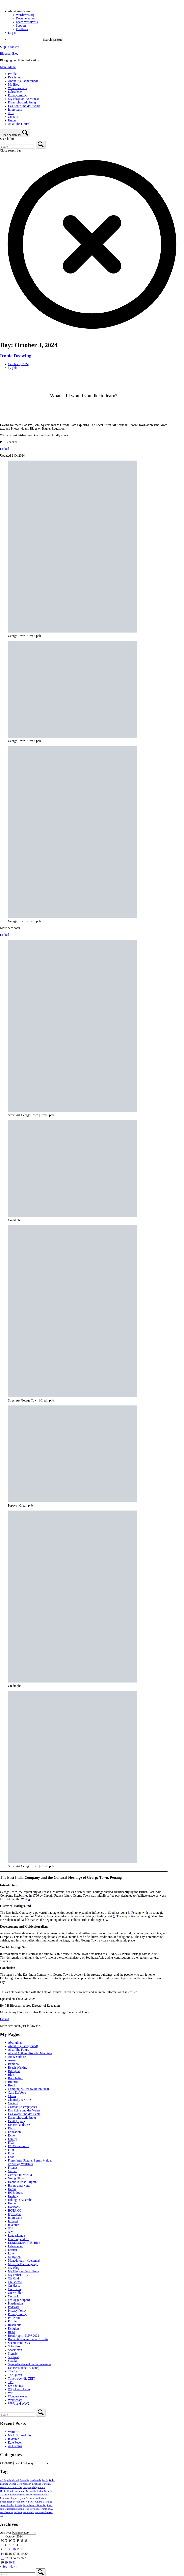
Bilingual (14, 2071)
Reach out (14, 77)
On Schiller (15, 2292)
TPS (10, 2382)
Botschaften (15, 2078)
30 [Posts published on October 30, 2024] (10, 2562)
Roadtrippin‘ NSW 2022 (23, 2335)
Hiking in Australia (20, 2199)
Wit (10, 2392)
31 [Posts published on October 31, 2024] (14, 2562)
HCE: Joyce (15, 2192)
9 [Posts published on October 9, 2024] (9, 2549)
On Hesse (14, 2285)
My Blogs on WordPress (23, 98)
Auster (12, 2060)
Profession (14, 2317)
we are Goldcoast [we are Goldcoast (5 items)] (44, 2512)
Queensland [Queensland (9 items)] (10, 2508)
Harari (12, 2189)
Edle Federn (15, 2442)
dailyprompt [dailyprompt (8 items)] (38, 2487)
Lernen (12, 2249)
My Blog (13, 84)
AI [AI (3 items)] (1, 2480)
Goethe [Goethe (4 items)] (14, 2494)
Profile (12, 73)
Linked (4, 448)
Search (47, 39)
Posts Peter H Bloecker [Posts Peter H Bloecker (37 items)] (34, 2505)
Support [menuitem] (21, 25)
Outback (13, 2296)
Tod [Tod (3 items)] (27, 2508)
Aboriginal (15, 2042)
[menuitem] (96, 11)
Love (11, 2253)
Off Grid (13, 2278)
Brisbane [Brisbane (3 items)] (36, 2483)
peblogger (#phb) (19, 2300)
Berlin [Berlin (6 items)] (45, 2480)
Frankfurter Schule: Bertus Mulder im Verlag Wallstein (30, 2162)
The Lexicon (16, 2371)
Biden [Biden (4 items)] (52, 2480)
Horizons (14, 2207)
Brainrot (13, 2081)
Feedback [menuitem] (22, 29)
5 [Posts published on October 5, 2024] (21, 2545)
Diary (11, 2128)
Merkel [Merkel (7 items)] (16, 2501)
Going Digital (16, 2178)
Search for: (7, 138)
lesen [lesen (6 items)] (9, 2501)
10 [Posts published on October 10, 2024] (14, 2549)
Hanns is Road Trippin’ (23, 2182)
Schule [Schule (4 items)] (20, 2508)
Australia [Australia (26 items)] (24, 2480)
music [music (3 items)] (24, 2501)
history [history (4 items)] (29, 2494)
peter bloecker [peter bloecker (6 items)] (7, 2505)
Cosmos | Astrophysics (22, 2107)
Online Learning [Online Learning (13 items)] (43, 2501)
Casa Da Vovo (17, 2092)
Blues (11, 2074)
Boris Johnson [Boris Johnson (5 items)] (24, 2483)
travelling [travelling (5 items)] (34, 2508)
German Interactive (20, 2174)
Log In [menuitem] (12, 32)
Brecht (12, 2085)
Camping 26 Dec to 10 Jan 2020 (28, 2089)
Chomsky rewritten (20, 2099)
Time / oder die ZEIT (21, 2378)
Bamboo (13, 2064)
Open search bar (11, 134)
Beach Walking (17, 2067)
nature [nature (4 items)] (31, 2501)
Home (12, 120)
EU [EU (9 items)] (26, 2491)
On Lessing (15, 2289)
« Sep (3, 2566)
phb (14, 367)
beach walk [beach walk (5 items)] (35, 2480)
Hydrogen (14, 2214)
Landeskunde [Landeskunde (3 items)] (41, 2498)
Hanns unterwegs (19, 2185)
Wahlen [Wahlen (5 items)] (18, 2512)
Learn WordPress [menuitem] (27, 22)
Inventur (13, 2224)
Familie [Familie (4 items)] (33, 2491)
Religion (13, 2328)
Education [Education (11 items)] (18, 2491)
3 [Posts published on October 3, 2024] (13, 2545)
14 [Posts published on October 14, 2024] (2, 2553)
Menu (8, 67)
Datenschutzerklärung (22, 102)
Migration (14, 2257)
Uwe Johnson (16, 2385)
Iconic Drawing (15, 355)
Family (12, 2139)
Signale (12, 2353)
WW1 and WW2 (18, 2403)
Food (11, 2157)
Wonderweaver (17, 88)
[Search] (40, 145)
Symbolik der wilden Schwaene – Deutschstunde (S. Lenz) (29, 2366)
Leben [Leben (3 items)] (3, 2501)
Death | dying (16, 2121)
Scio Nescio (15, 2346)
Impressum (15, 109)
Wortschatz (15, 2400)
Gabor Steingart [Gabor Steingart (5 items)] (45, 2491)
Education (14, 2132)
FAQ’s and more (18, 2146)
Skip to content (9, 46)
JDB (10, 113)
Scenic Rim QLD (19, 2342)
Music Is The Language (23, 2264)
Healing (13, 2196)
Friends (12, 2167)
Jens (10, 2232)
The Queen (15, 2375)
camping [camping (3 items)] (27, 2487)
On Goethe (15, 2282)
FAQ (11, 2142)
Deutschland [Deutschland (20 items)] (6, 2491)
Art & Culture (17, 2056)
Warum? (13, 2431)
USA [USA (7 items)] (50, 2508)
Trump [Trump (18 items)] (43, 2508)
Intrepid (13, 2221)
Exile (11, 2135)
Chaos (12, 2096)
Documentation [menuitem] (26, 18)
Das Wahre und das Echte (24, 2114)
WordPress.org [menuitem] (25, 14)
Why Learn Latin (19, 2389)
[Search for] (17, 147)
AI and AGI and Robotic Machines (30, 2053)
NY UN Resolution (20, 2435)
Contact (13, 116)
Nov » (13, 2566)
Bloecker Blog (9, 53)
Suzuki (12, 2360)
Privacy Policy (17, 95)
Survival (13, 2357)
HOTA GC (15, 2210)
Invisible (13, 2439)
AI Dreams (15, 2446)
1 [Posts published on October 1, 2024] (5, 2545)
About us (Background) (23, 81)
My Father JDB (18, 2275)
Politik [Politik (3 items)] (18, 2505)
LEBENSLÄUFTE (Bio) (24, 2242)
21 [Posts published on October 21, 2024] (2, 2558)
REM (11, 2332)
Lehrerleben (15, 91)
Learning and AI (18, 2239)
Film (11, 2149)
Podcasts (13, 2307)
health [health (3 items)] (21, 2494)
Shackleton (15, 2350)
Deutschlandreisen (19, 2124)
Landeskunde (16, 2235)
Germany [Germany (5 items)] (5, 2494)
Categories (6, 2463)
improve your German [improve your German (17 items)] (22, 2498)
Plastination (15, 2303)
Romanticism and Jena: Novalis (28, 2339)
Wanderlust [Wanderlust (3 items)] (28, 2512)
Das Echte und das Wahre (24, 106)
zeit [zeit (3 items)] (2, 2516)
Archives (6, 2532)
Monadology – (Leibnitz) (24, 2260)
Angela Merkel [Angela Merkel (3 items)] (11, 2480)
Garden (12, 2171)
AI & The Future (18, 124)
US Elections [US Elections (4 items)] (6, 2512)
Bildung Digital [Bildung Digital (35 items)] (8, 2483)
